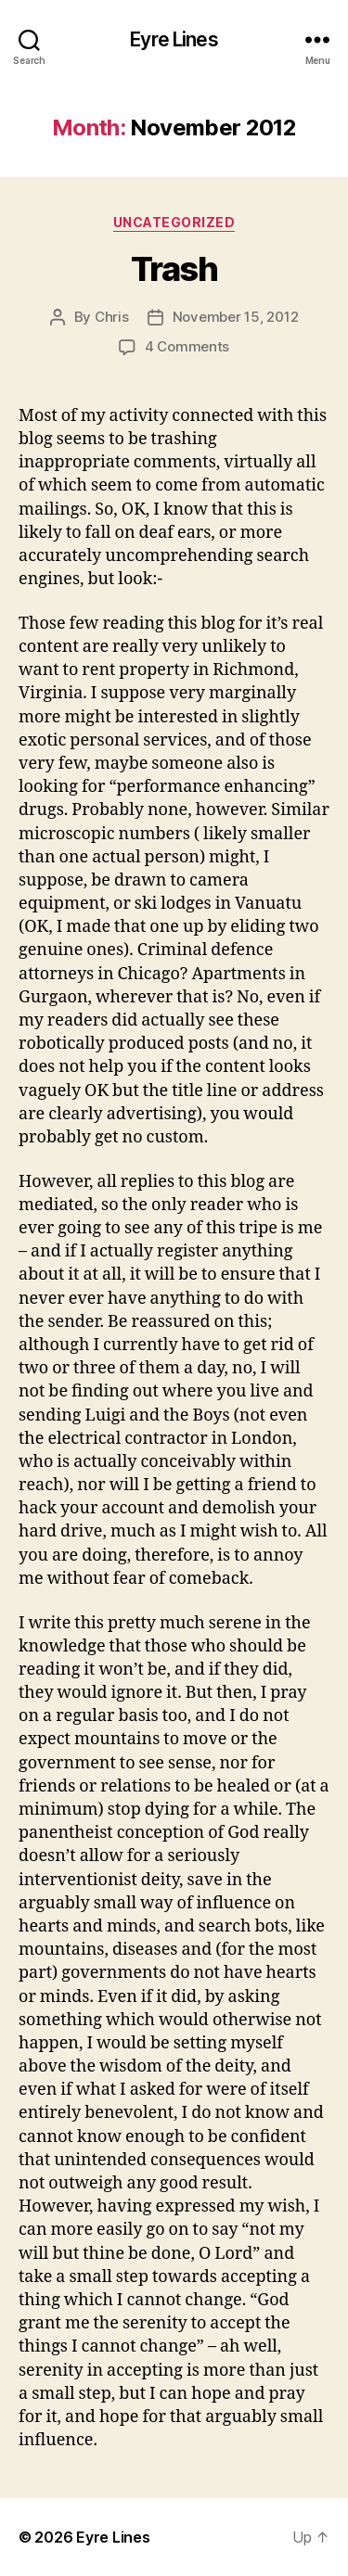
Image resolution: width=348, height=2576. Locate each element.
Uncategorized (174, 222)
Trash (174, 269)
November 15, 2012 (236, 316)
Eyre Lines (173, 39)
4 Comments (187, 346)
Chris (112, 316)
